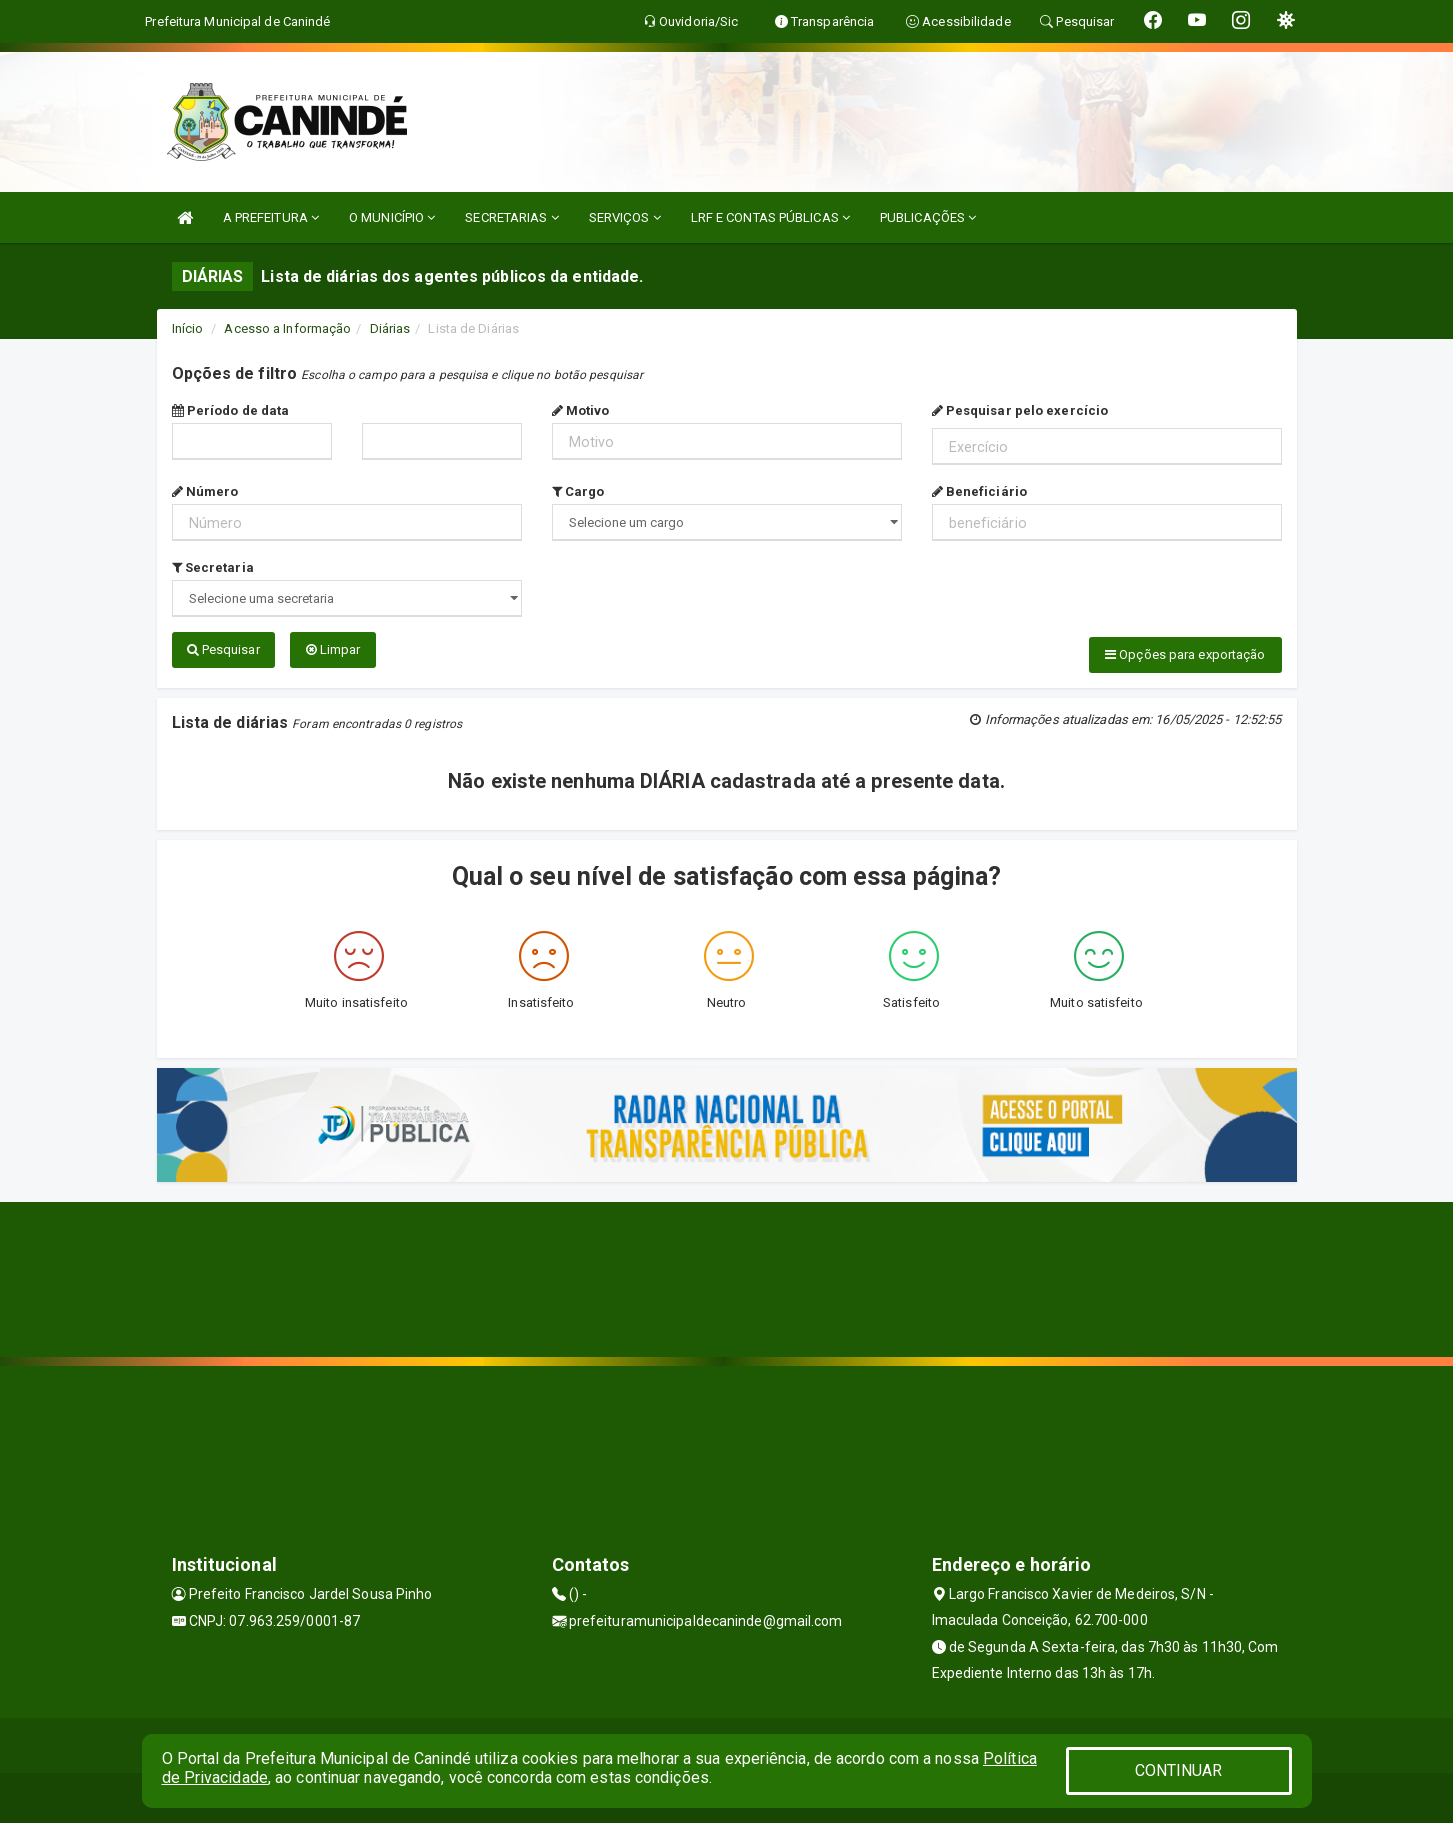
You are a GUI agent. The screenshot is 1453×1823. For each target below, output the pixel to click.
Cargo (578, 491)
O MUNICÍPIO (392, 217)
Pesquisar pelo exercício (1020, 410)
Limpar (333, 649)
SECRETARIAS (511, 217)
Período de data (231, 410)
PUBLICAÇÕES (928, 217)
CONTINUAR (1179, 1770)
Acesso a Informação (287, 328)
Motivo (581, 410)
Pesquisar (223, 649)
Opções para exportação (1185, 654)
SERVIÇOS (625, 217)
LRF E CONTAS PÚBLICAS (770, 217)
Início (188, 328)
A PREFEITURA (271, 217)
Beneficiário (979, 491)
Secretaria (213, 567)
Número (205, 491)
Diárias (390, 328)
